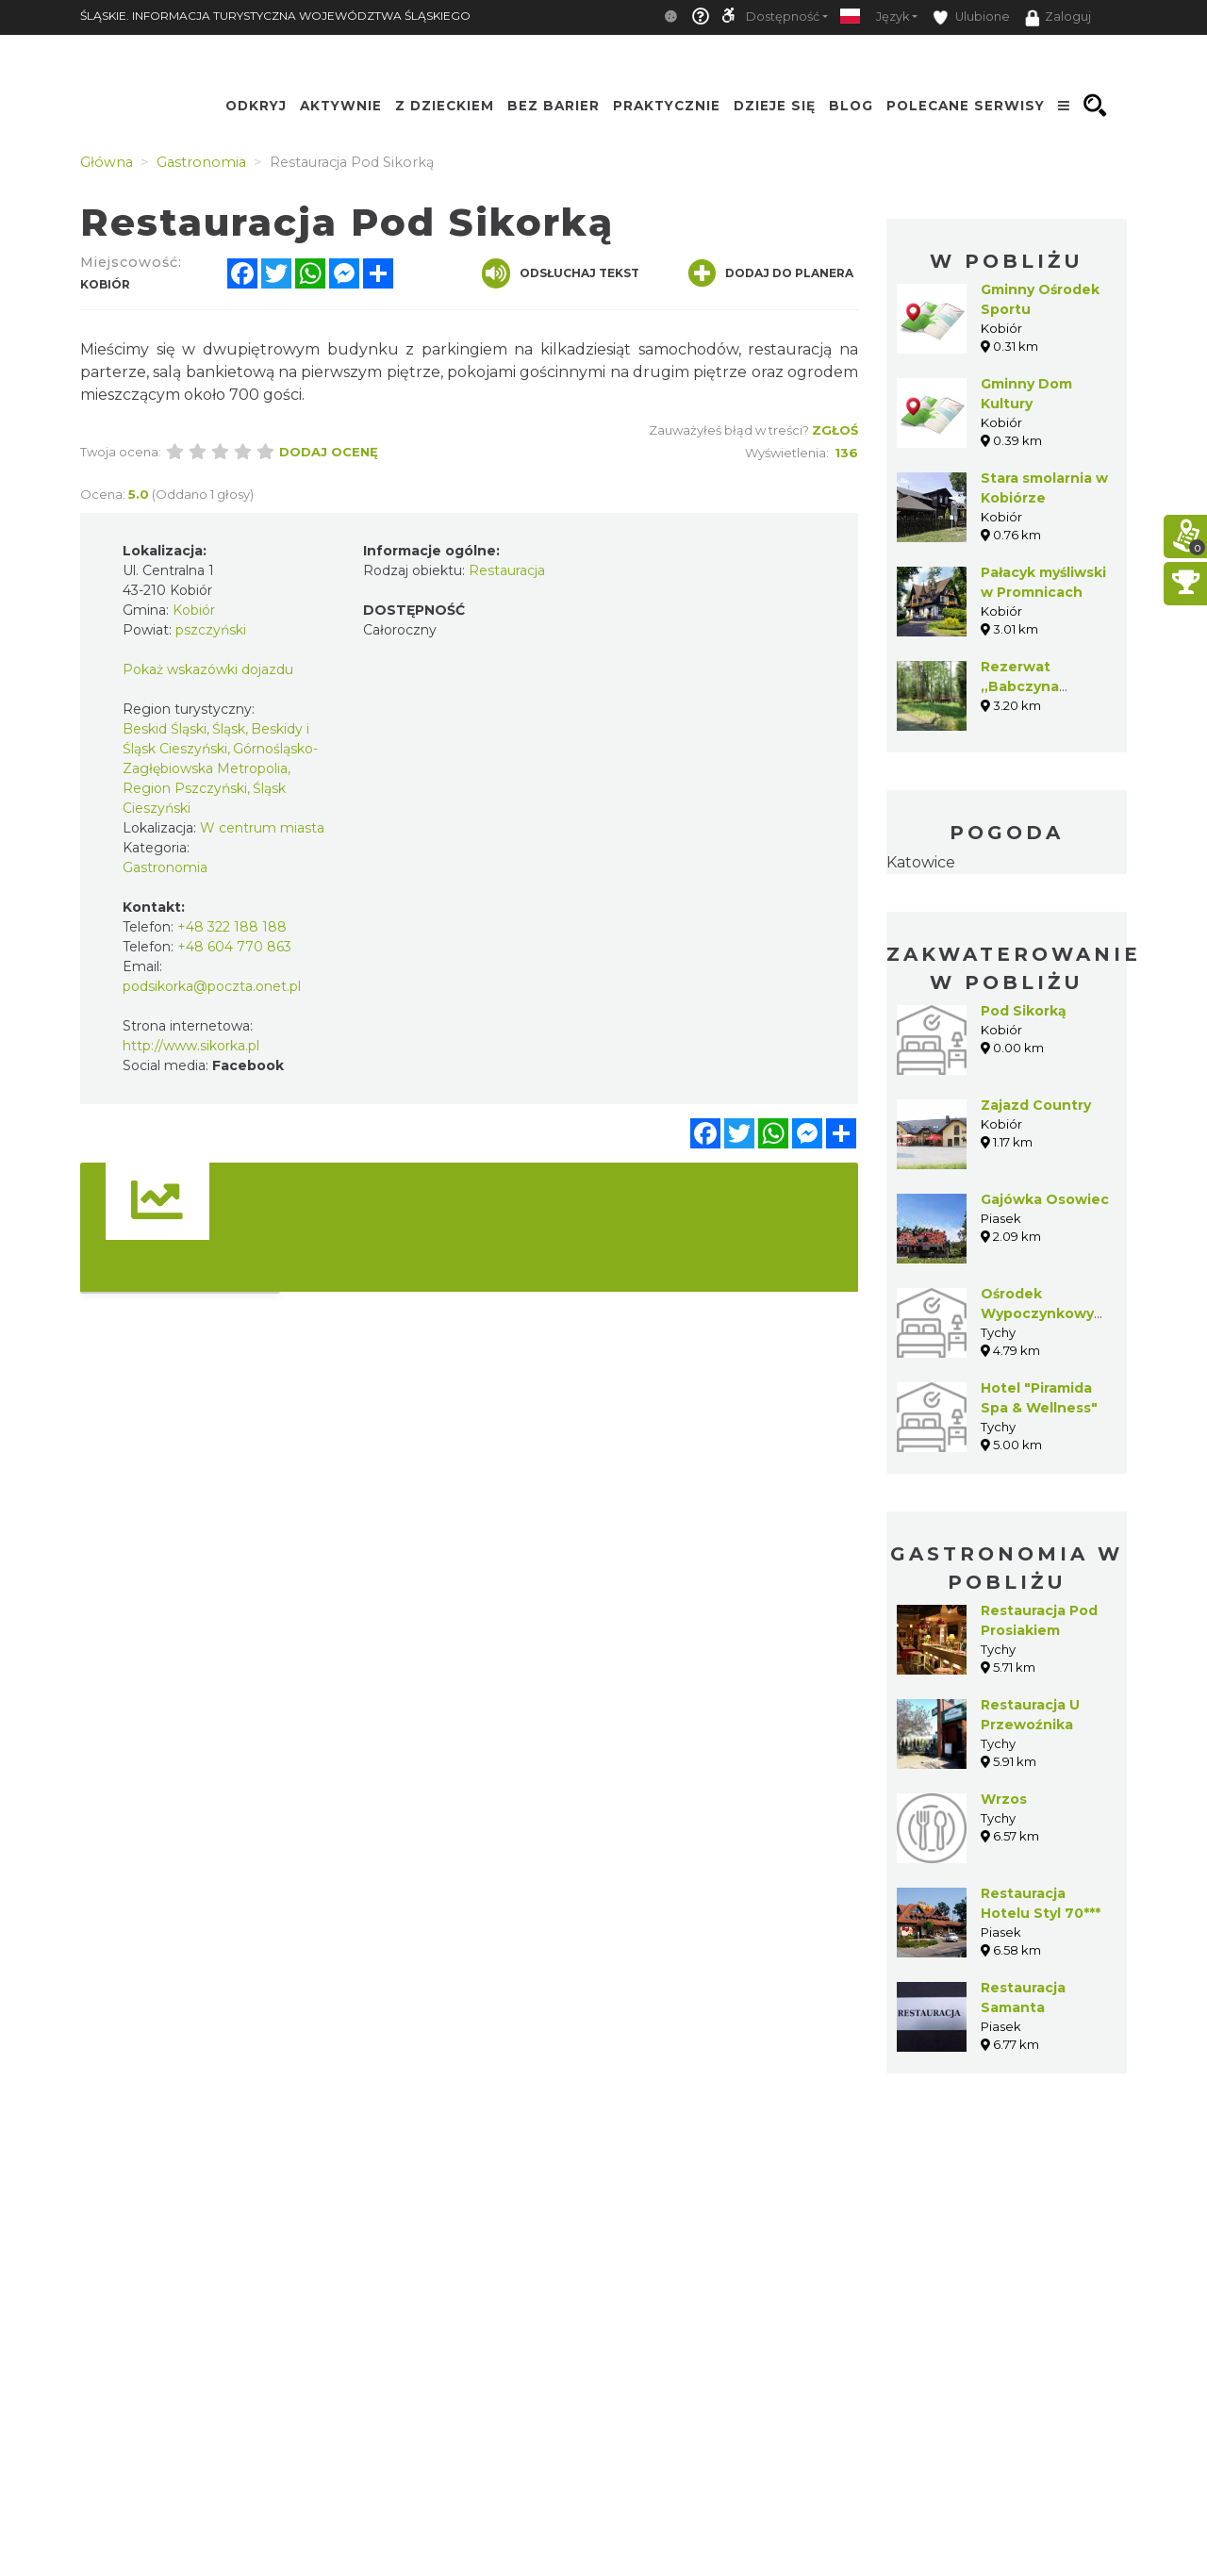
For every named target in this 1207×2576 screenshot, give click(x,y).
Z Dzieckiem (444, 105)
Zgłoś (835, 430)
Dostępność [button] (782, 16)
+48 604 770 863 (234, 946)
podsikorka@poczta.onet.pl (212, 986)
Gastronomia (165, 867)
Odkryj (256, 105)
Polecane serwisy (965, 105)
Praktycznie (666, 105)
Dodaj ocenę (328, 451)
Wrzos (1004, 1799)
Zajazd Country (1036, 1105)
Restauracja (507, 570)
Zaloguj (1058, 17)
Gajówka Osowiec (1045, 1199)
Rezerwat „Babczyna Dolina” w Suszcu (1044, 686)
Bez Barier (553, 105)
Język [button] (892, 16)
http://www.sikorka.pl (191, 1045)
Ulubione (971, 17)
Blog (851, 105)
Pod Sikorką (1023, 1010)
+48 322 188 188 (232, 926)
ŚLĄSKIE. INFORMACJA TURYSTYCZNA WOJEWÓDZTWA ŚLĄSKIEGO (275, 15)
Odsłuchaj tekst (560, 273)
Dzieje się (775, 105)
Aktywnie (341, 105)
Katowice (920, 862)
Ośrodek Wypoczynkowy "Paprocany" (1037, 1313)
